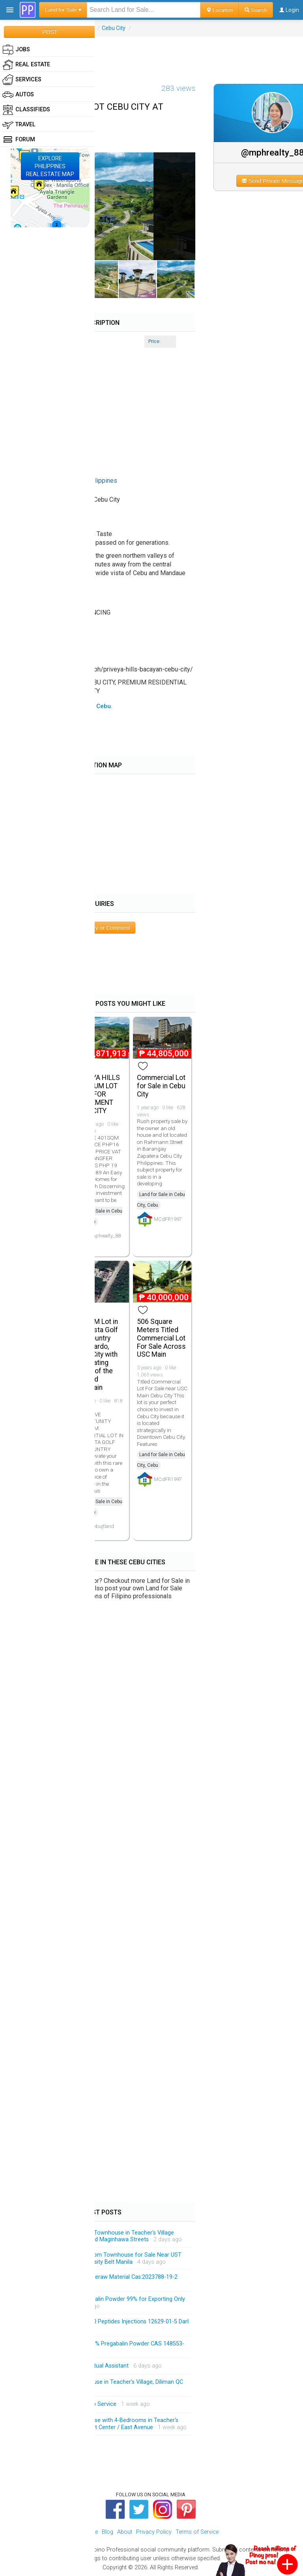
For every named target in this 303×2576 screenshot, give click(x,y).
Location (219, 10)
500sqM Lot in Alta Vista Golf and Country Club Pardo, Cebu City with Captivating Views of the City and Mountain (96, 1354)
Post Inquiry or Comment (99, 927)
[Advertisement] (151, 54)
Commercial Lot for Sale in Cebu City (161, 1086)
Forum (18, 139)
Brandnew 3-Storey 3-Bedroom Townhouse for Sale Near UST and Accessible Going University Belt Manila (101, 2258)
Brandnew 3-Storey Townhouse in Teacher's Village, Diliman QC (102, 2382)
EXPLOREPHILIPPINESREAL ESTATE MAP (50, 166)
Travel (19, 124)
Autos (18, 94)
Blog (107, 2532)
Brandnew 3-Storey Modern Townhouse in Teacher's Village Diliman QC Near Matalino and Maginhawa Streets (98, 2236)
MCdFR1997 (168, 1219)
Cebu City (113, 28)
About (124, 2532)
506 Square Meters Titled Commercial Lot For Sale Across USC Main (161, 1338)
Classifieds (26, 109)
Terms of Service (197, 2532)
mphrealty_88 (106, 1236)
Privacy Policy (154, 2532)
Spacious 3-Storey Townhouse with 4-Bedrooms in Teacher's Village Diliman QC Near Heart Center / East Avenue (100, 2424)
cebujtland (102, 1526)
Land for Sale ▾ (63, 10)
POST (49, 32)
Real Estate (26, 64)
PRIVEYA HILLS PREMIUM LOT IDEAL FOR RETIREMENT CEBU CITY (97, 1094)
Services (21, 79)
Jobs (16, 49)
